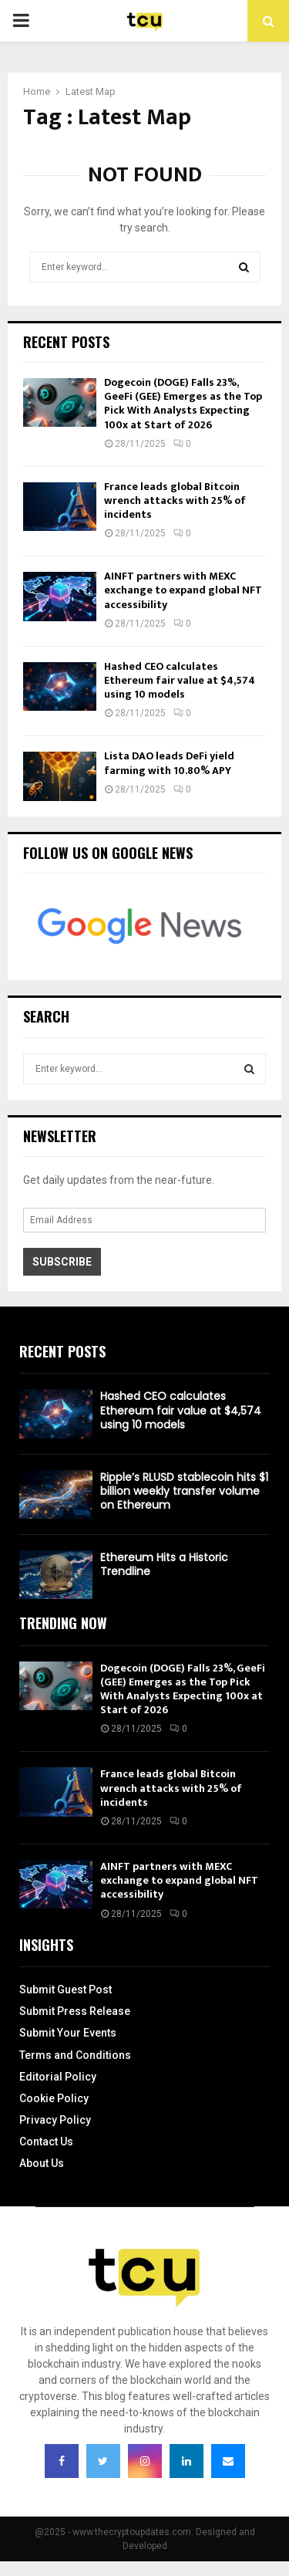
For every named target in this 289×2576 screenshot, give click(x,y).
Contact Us (46, 2141)
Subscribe (62, 1262)
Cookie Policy (54, 2098)
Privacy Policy (55, 2120)
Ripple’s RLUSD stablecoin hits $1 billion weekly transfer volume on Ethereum (184, 1491)
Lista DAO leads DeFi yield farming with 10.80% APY (169, 763)
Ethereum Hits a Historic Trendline (164, 1564)
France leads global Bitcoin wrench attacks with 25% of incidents (175, 500)
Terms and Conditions (75, 2055)
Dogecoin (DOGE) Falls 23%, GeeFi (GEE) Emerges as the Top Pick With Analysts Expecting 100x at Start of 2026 (183, 404)
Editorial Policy (57, 2077)
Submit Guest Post (65, 1989)
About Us (41, 2163)
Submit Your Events (67, 2033)
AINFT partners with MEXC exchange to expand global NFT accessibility (183, 590)
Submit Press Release (74, 2011)
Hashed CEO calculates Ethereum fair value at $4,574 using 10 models (179, 680)
